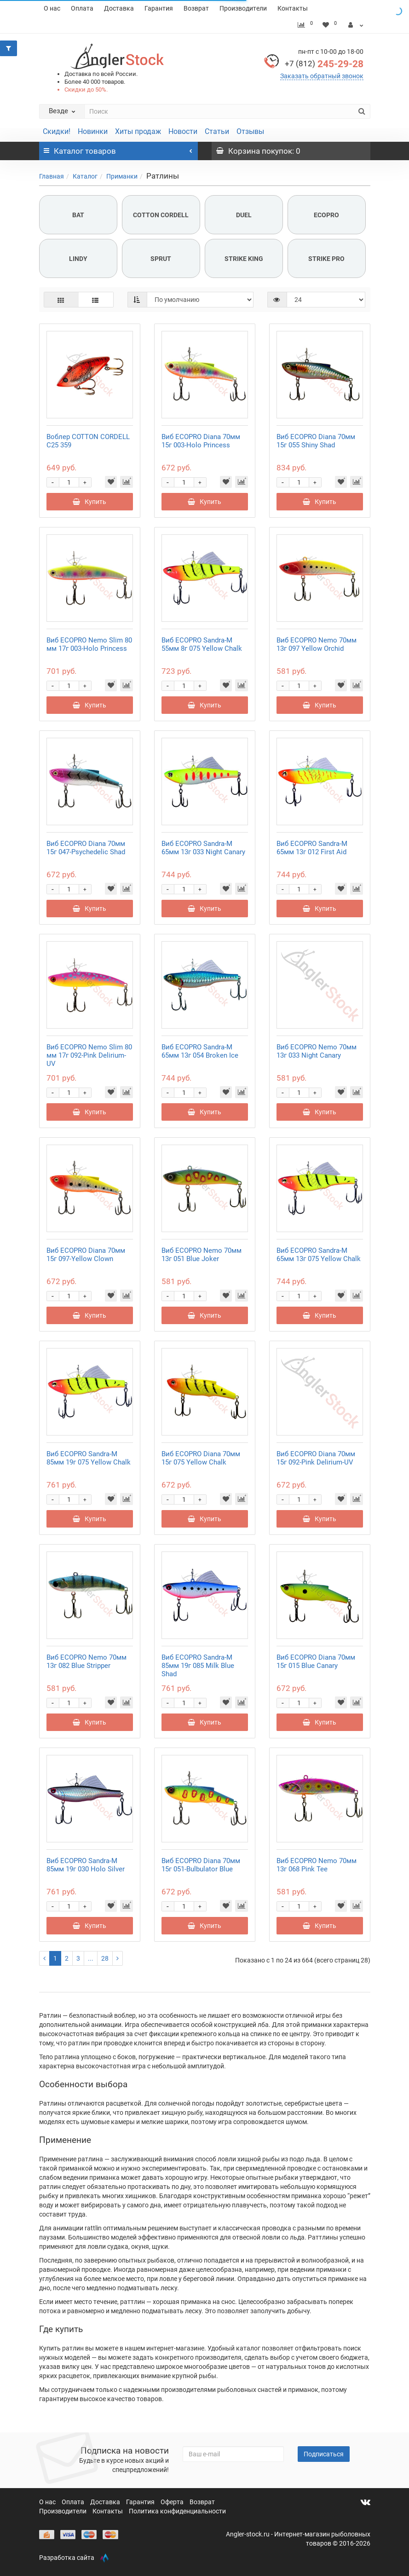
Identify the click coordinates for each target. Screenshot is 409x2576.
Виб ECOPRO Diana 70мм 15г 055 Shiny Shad (316, 441)
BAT (78, 215)
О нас (52, 8)
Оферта (173, 2502)
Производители (243, 8)
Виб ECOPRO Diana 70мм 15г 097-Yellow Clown (85, 1254)
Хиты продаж (138, 131)
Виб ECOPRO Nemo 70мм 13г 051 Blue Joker (201, 1254)
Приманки (122, 176)
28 (105, 1958)
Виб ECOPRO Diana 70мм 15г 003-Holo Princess (200, 441)
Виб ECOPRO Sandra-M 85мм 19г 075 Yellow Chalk (88, 1458)
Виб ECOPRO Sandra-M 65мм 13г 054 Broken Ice (199, 1051)
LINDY (78, 258)
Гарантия (158, 8)
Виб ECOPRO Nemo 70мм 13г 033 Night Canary (317, 1051)
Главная (51, 176)
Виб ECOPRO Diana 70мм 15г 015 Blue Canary (316, 1661)
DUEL (244, 215)
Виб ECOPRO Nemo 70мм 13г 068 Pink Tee (317, 1865)
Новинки (93, 131)
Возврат (196, 8)
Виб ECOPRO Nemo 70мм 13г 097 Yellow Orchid (317, 644)
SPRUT (160, 258)
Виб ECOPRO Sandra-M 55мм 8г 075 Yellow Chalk (201, 644)
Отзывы (250, 131)
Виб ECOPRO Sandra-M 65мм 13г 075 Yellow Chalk (319, 1254)
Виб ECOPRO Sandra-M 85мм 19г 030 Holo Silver (85, 1865)
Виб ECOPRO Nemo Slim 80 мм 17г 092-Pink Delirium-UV (89, 1055)
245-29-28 (324, 63)
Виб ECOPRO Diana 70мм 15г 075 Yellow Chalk (200, 1458)
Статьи (217, 131)
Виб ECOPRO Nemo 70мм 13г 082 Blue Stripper (86, 1661)
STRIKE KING (244, 258)
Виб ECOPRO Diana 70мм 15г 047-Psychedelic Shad (85, 847)
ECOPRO (326, 215)
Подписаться (324, 2454)
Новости (182, 131)
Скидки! (56, 131)
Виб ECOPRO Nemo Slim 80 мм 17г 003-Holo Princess (89, 644)
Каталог (85, 176)
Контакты (292, 8)
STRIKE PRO (326, 258)
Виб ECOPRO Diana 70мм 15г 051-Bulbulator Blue (200, 1865)
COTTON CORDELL (161, 215)
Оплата (82, 8)
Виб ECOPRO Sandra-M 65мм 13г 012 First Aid (312, 847)
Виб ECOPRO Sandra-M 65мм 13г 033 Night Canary (203, 847)
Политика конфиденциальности (177, 2511)
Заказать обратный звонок (321, 76)
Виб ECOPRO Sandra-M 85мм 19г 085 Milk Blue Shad (197, 1665)
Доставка (119, 8)
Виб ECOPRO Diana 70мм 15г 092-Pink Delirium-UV (316, 1458)
